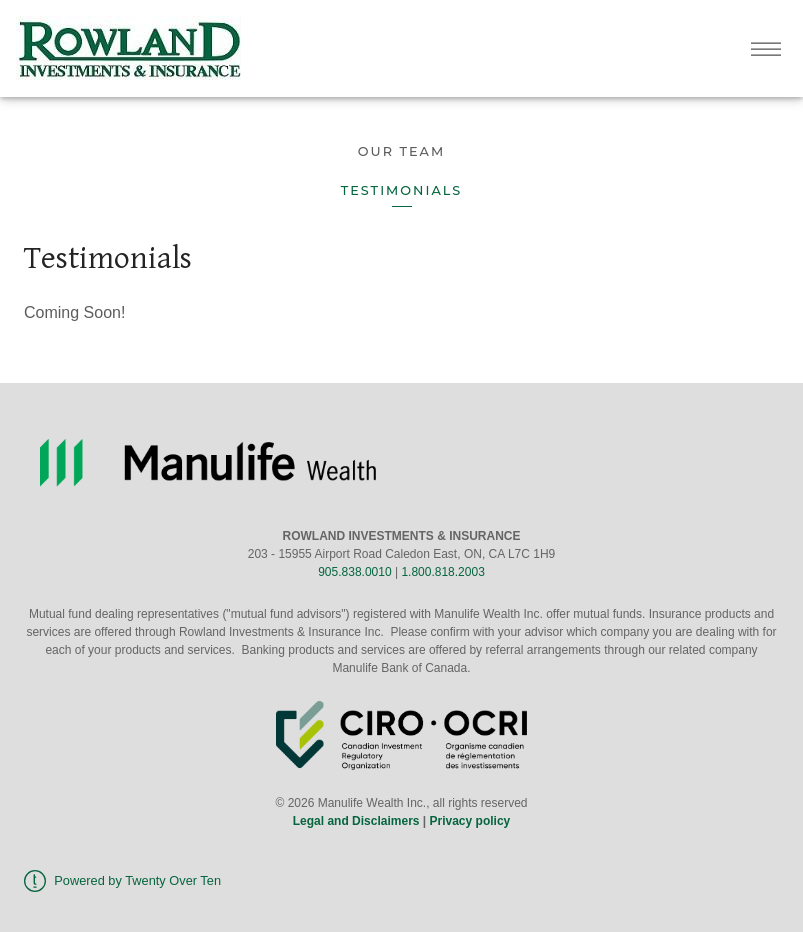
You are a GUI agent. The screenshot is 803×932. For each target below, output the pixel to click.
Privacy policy (470, 821)
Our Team (401, 151)
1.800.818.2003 (442, 572)
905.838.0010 (354, 572)
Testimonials (402, 190)
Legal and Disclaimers (356, 821)
